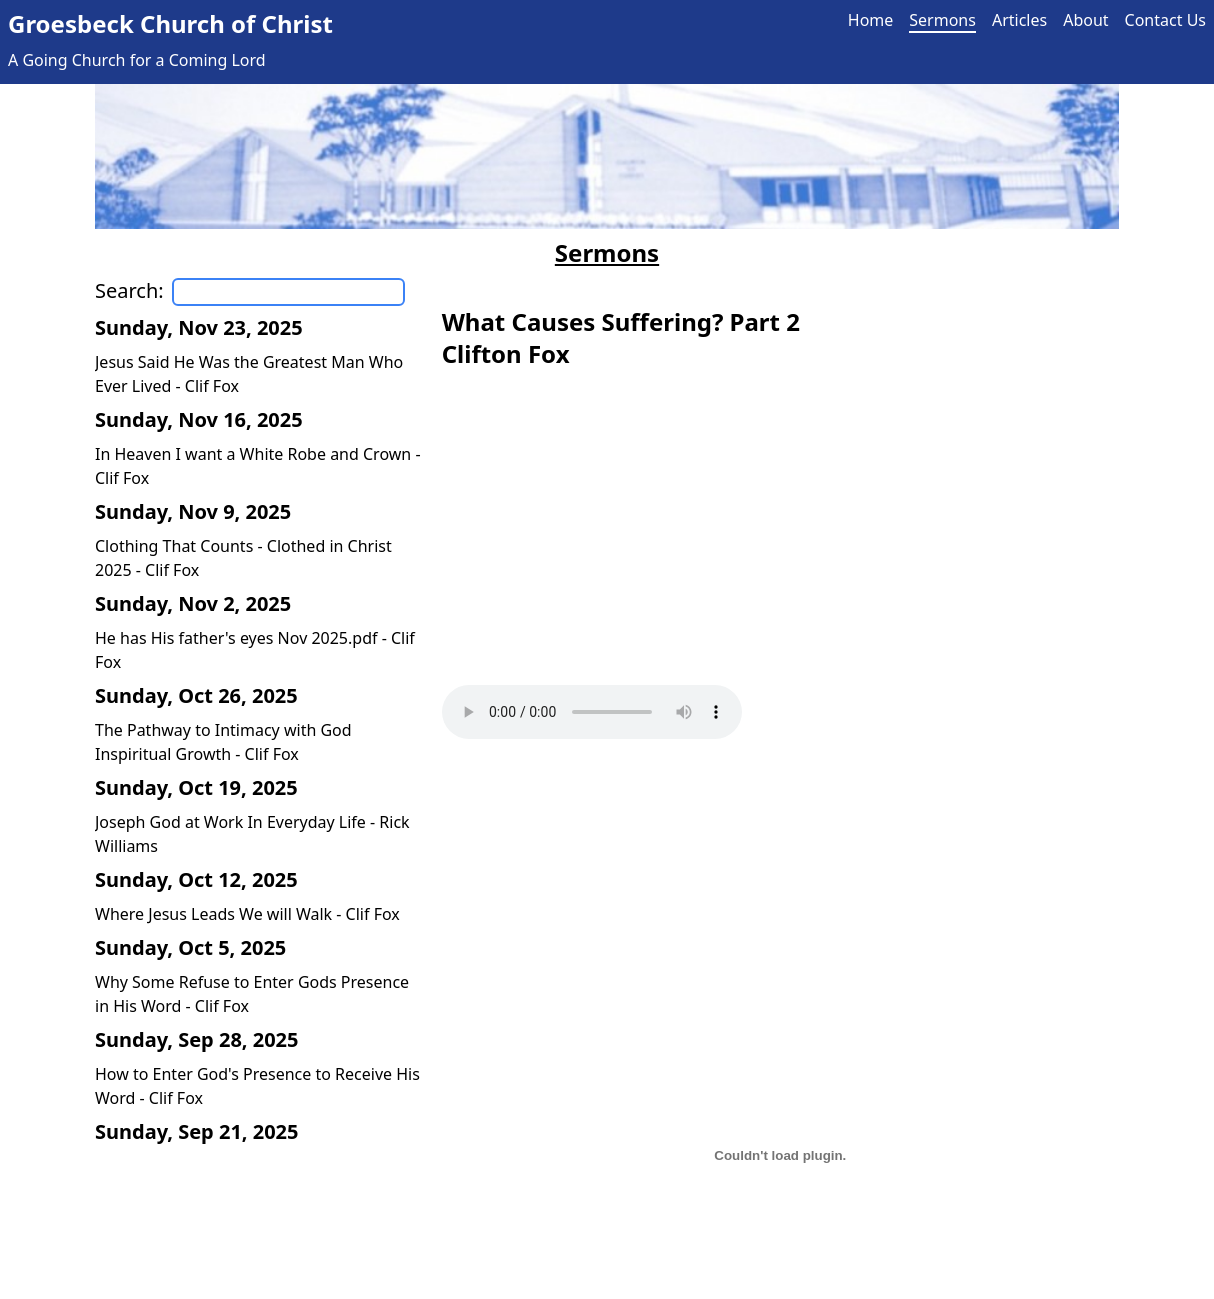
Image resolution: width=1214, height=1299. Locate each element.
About (1085, 20)
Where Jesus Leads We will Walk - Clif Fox (247, 914)
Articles (1019, 20)
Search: (129, 290)
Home (871, 20)
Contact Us (1165, 20)
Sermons (942, 20)
